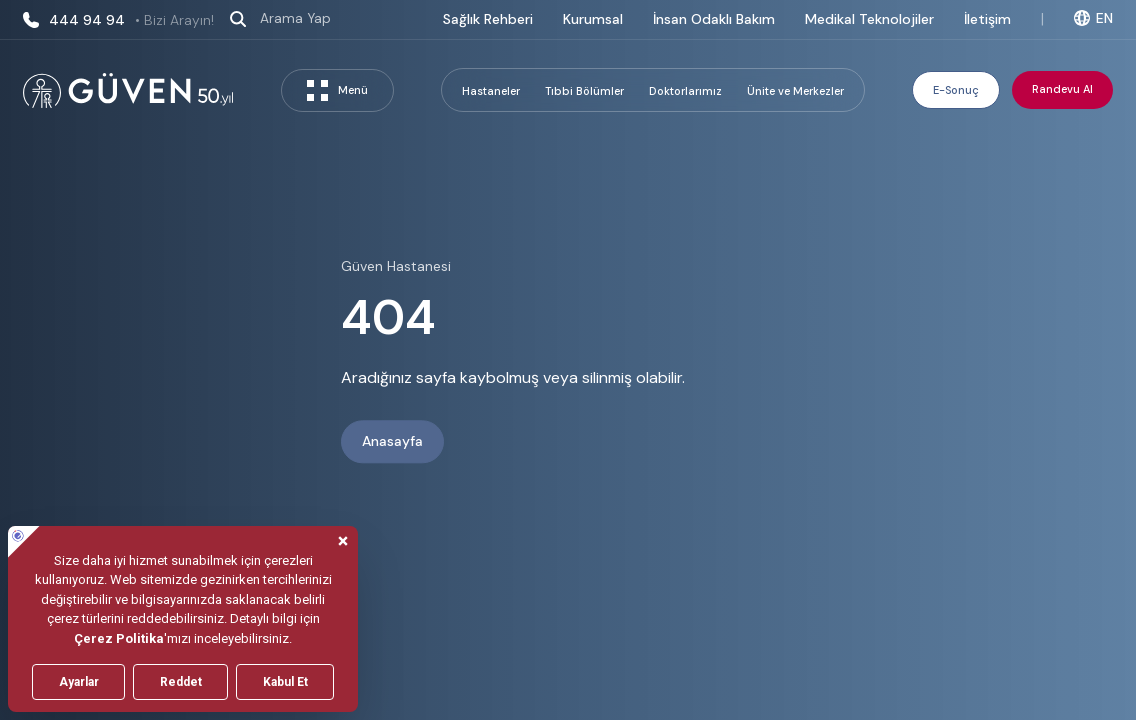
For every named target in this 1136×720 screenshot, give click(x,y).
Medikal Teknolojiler (869, 19)
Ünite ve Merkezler (795, 91)
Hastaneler (491, 91)
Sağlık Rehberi (488, 19)
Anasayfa (392, 442)
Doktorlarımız (685, 91)
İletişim (987, 19)
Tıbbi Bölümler (584, 91)
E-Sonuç (956, 90)
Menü (337, 90)
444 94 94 (118, 20)
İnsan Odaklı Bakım (714, 19)
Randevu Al (1062, 89)
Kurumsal (593, 19)
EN (1093, 18)
